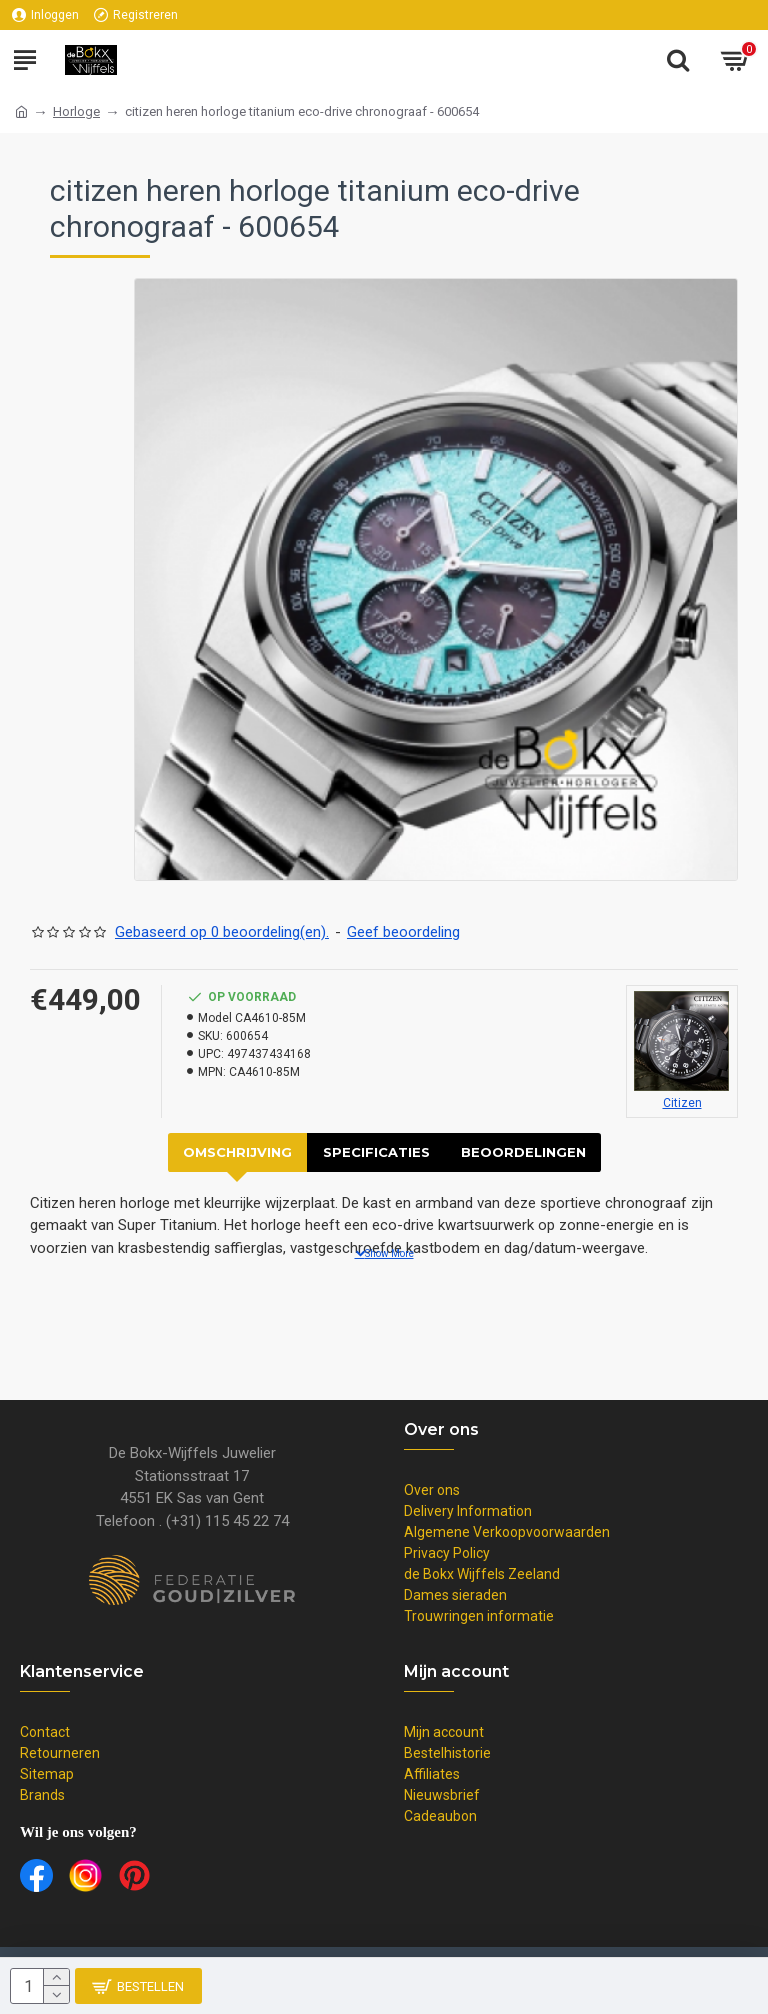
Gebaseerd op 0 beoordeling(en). (222, 932)
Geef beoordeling (403, 932)
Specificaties (376, 1152)
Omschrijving (237, 1152)
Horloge (76, 111)
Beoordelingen (523, 1152)
